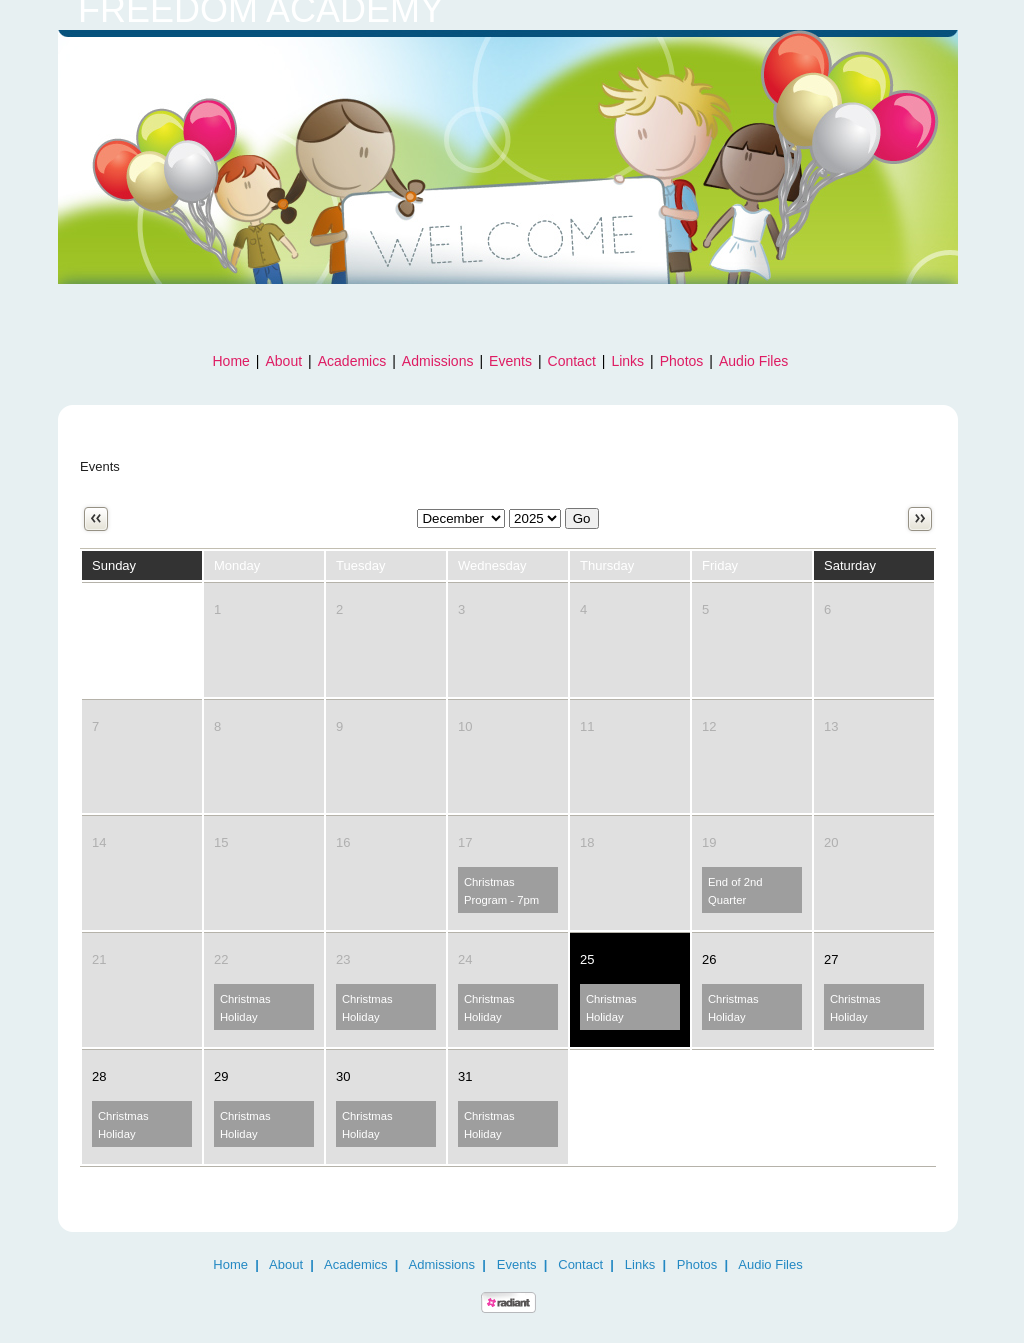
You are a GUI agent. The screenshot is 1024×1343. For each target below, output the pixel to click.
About (284, 361)
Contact (572, 361)
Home (231, 361)
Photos (682, 361)
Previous (96, 519)
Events (510, 361)
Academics (352, 361)
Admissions (438, 361)
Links (627, 361)
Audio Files (753, 361)
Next (920, 519)
